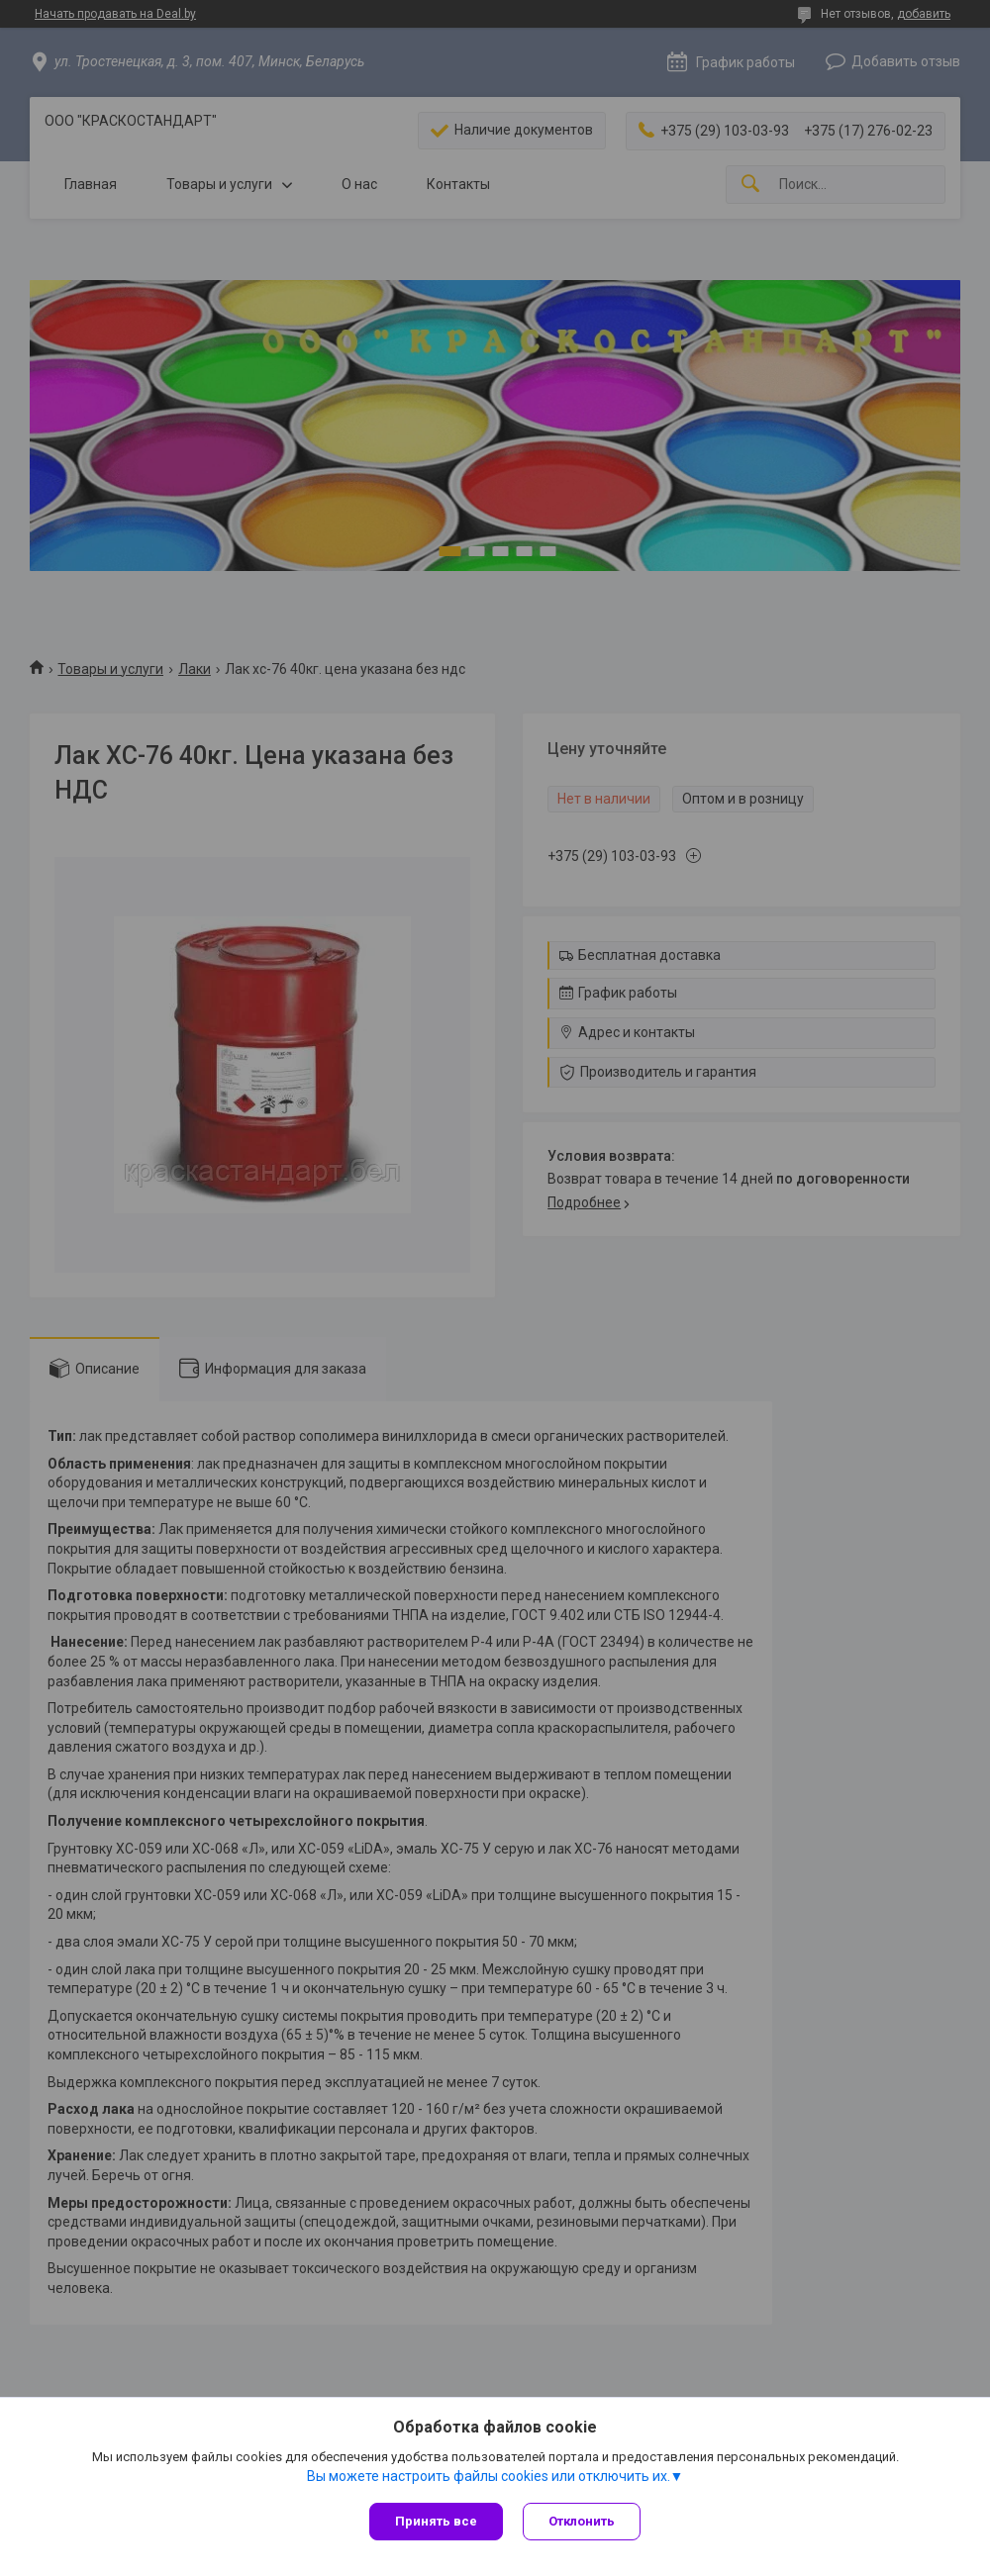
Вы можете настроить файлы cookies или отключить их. (488, 2476)
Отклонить (581, 2521)
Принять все (436, 2521)
